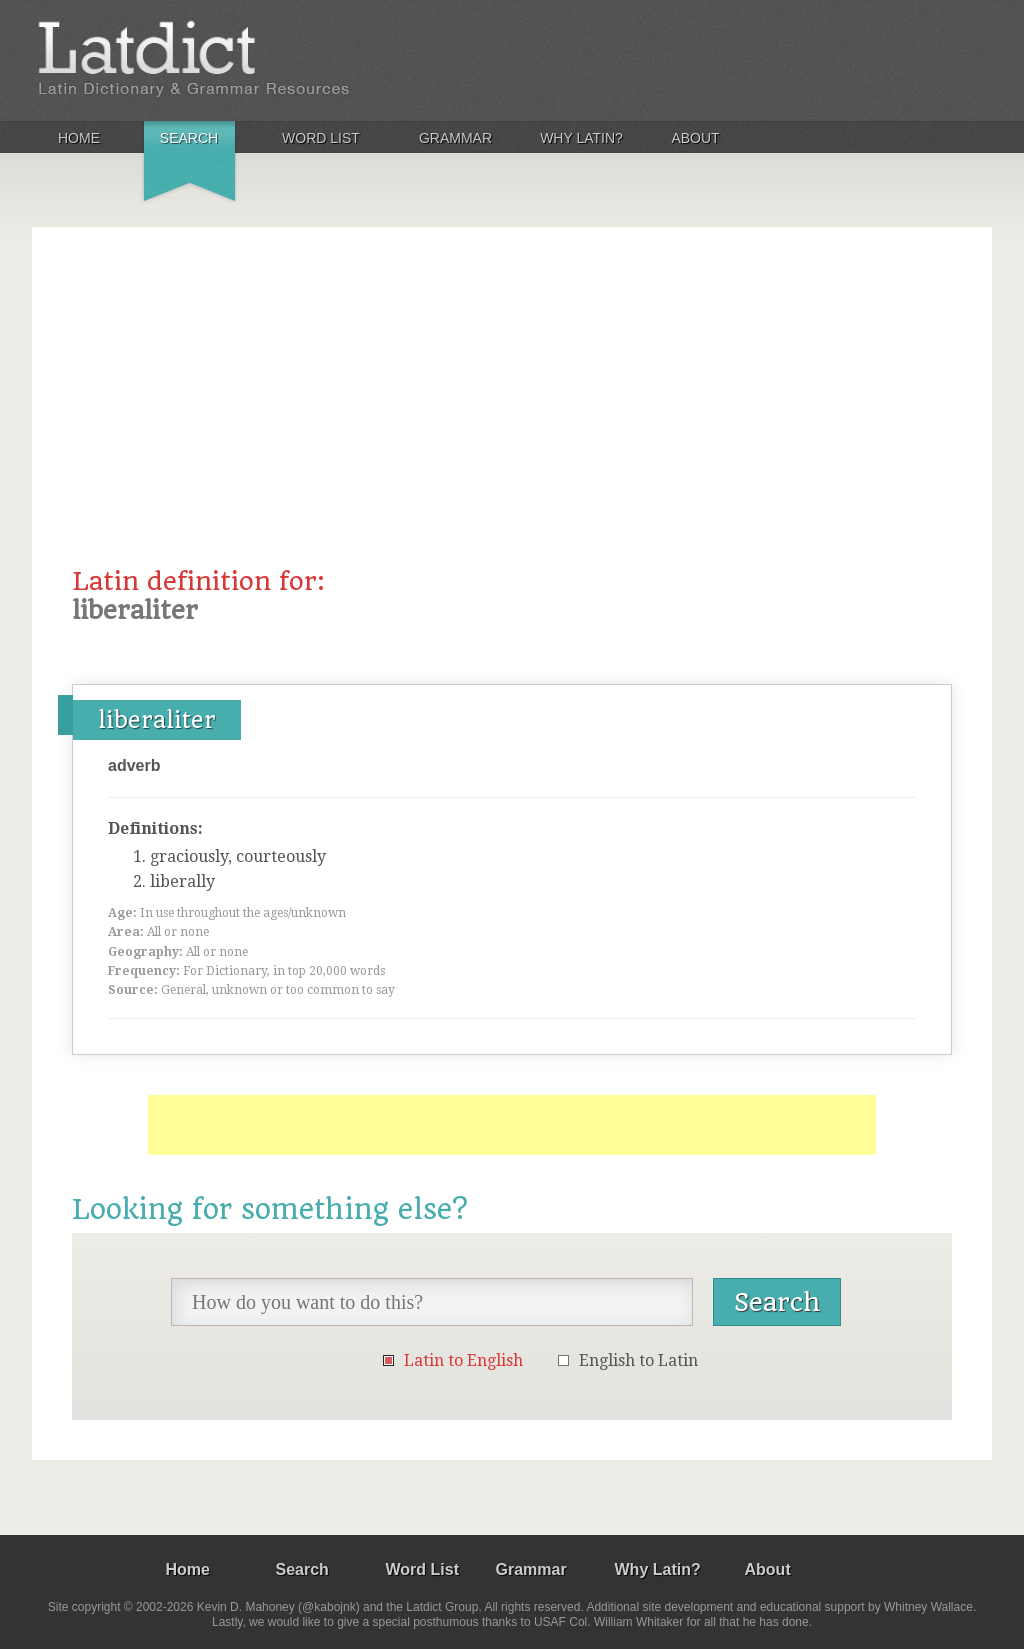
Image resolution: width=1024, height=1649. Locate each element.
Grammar (455, 138)
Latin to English (463, 1360)
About (695, 138)
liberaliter (157, 720)
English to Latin (638, 1360)
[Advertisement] (512, 417)
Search (189, 138)
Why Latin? (581, 138)
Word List (321, 138)
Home (79, 138)
